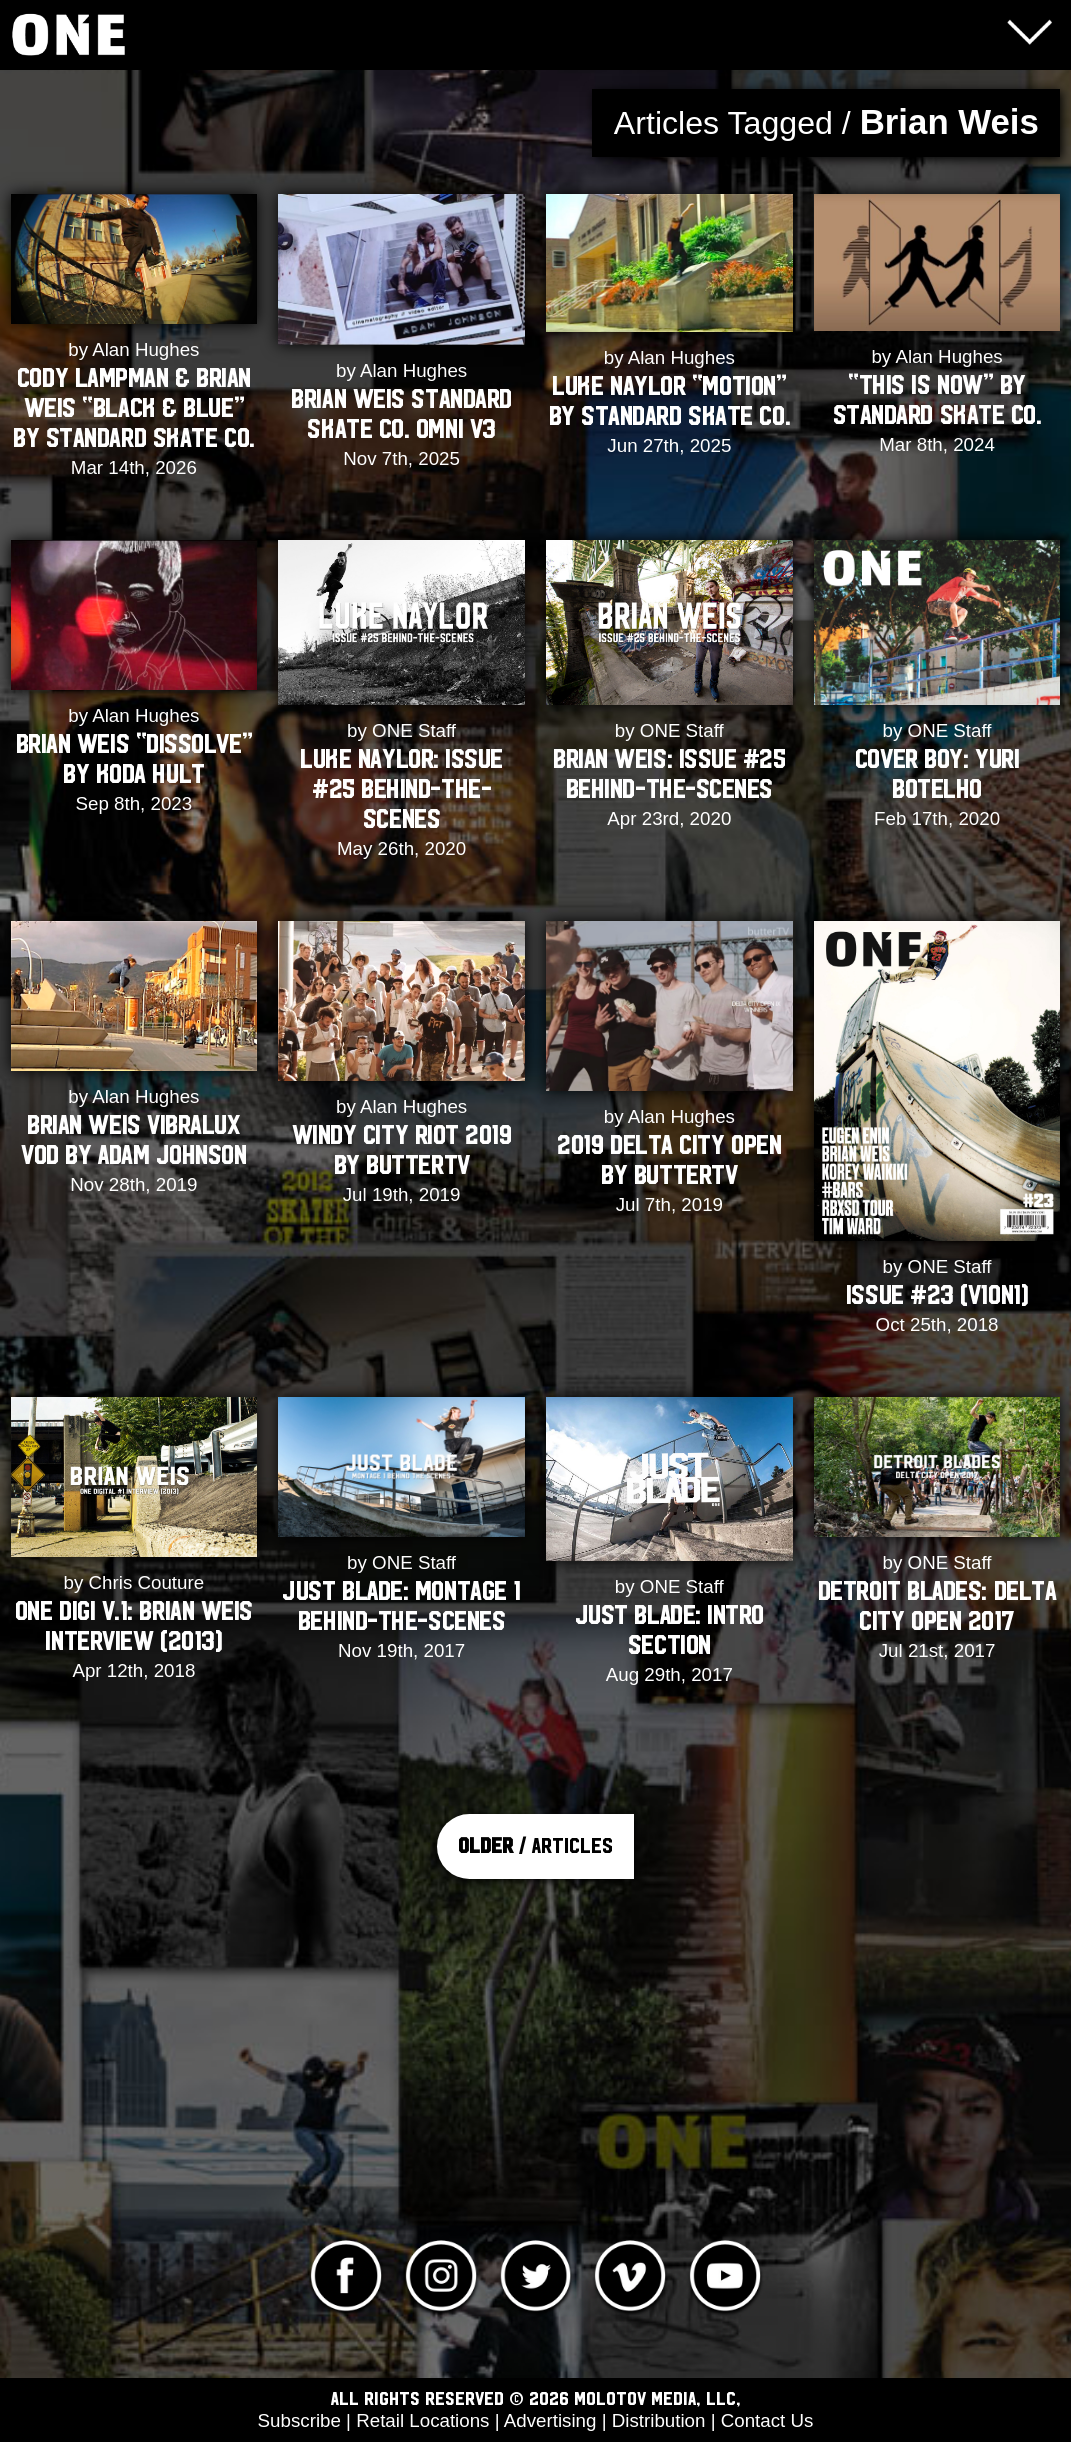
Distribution (659, 2420)
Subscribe (299, 2420)
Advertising (550, 2420)
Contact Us (767, 2420)
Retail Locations (422, 2420)
